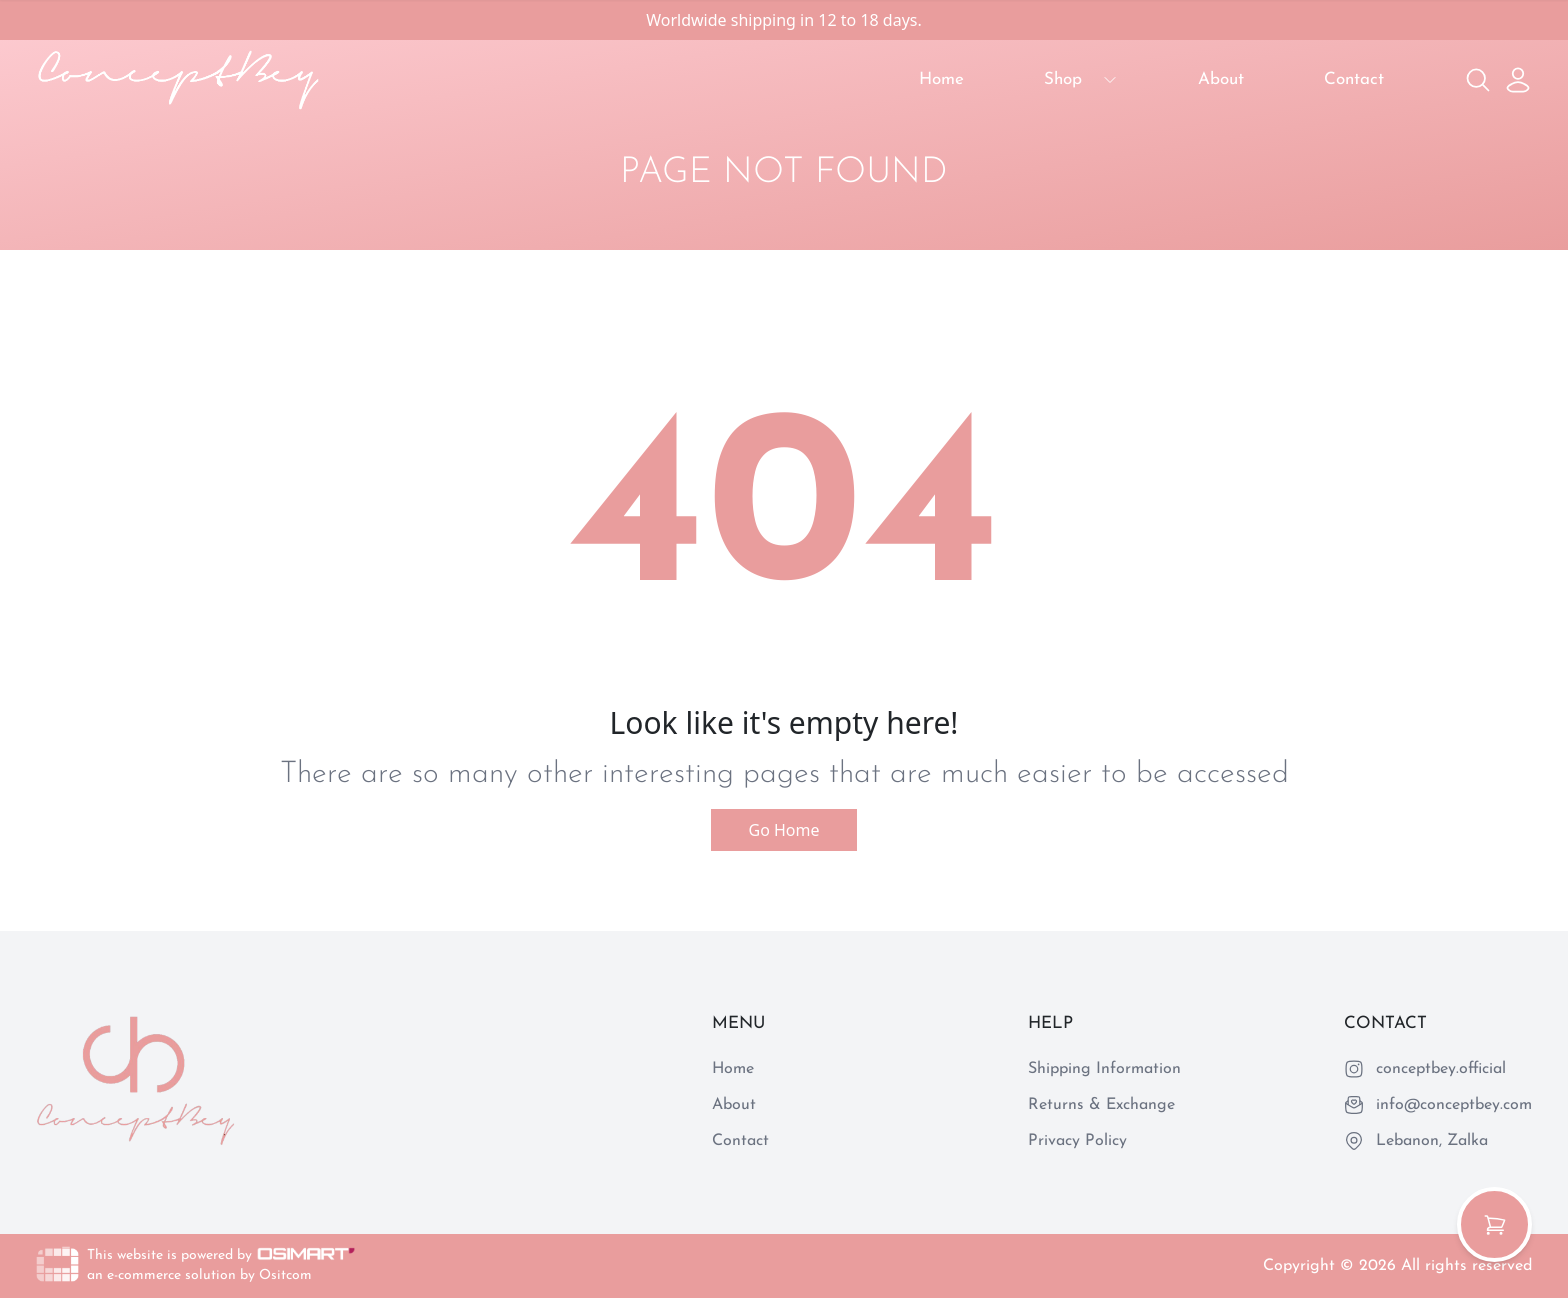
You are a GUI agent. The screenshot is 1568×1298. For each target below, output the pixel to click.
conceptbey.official (1441, 1069)
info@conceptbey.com (1454, 1105)
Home (941, 79)
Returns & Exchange (1101, 1105)
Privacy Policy (1077, 1141)
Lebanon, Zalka (1432, 1141)
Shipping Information (1104, 1069)
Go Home (783, 830)
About (1221, 79)
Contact (1354, 79)
